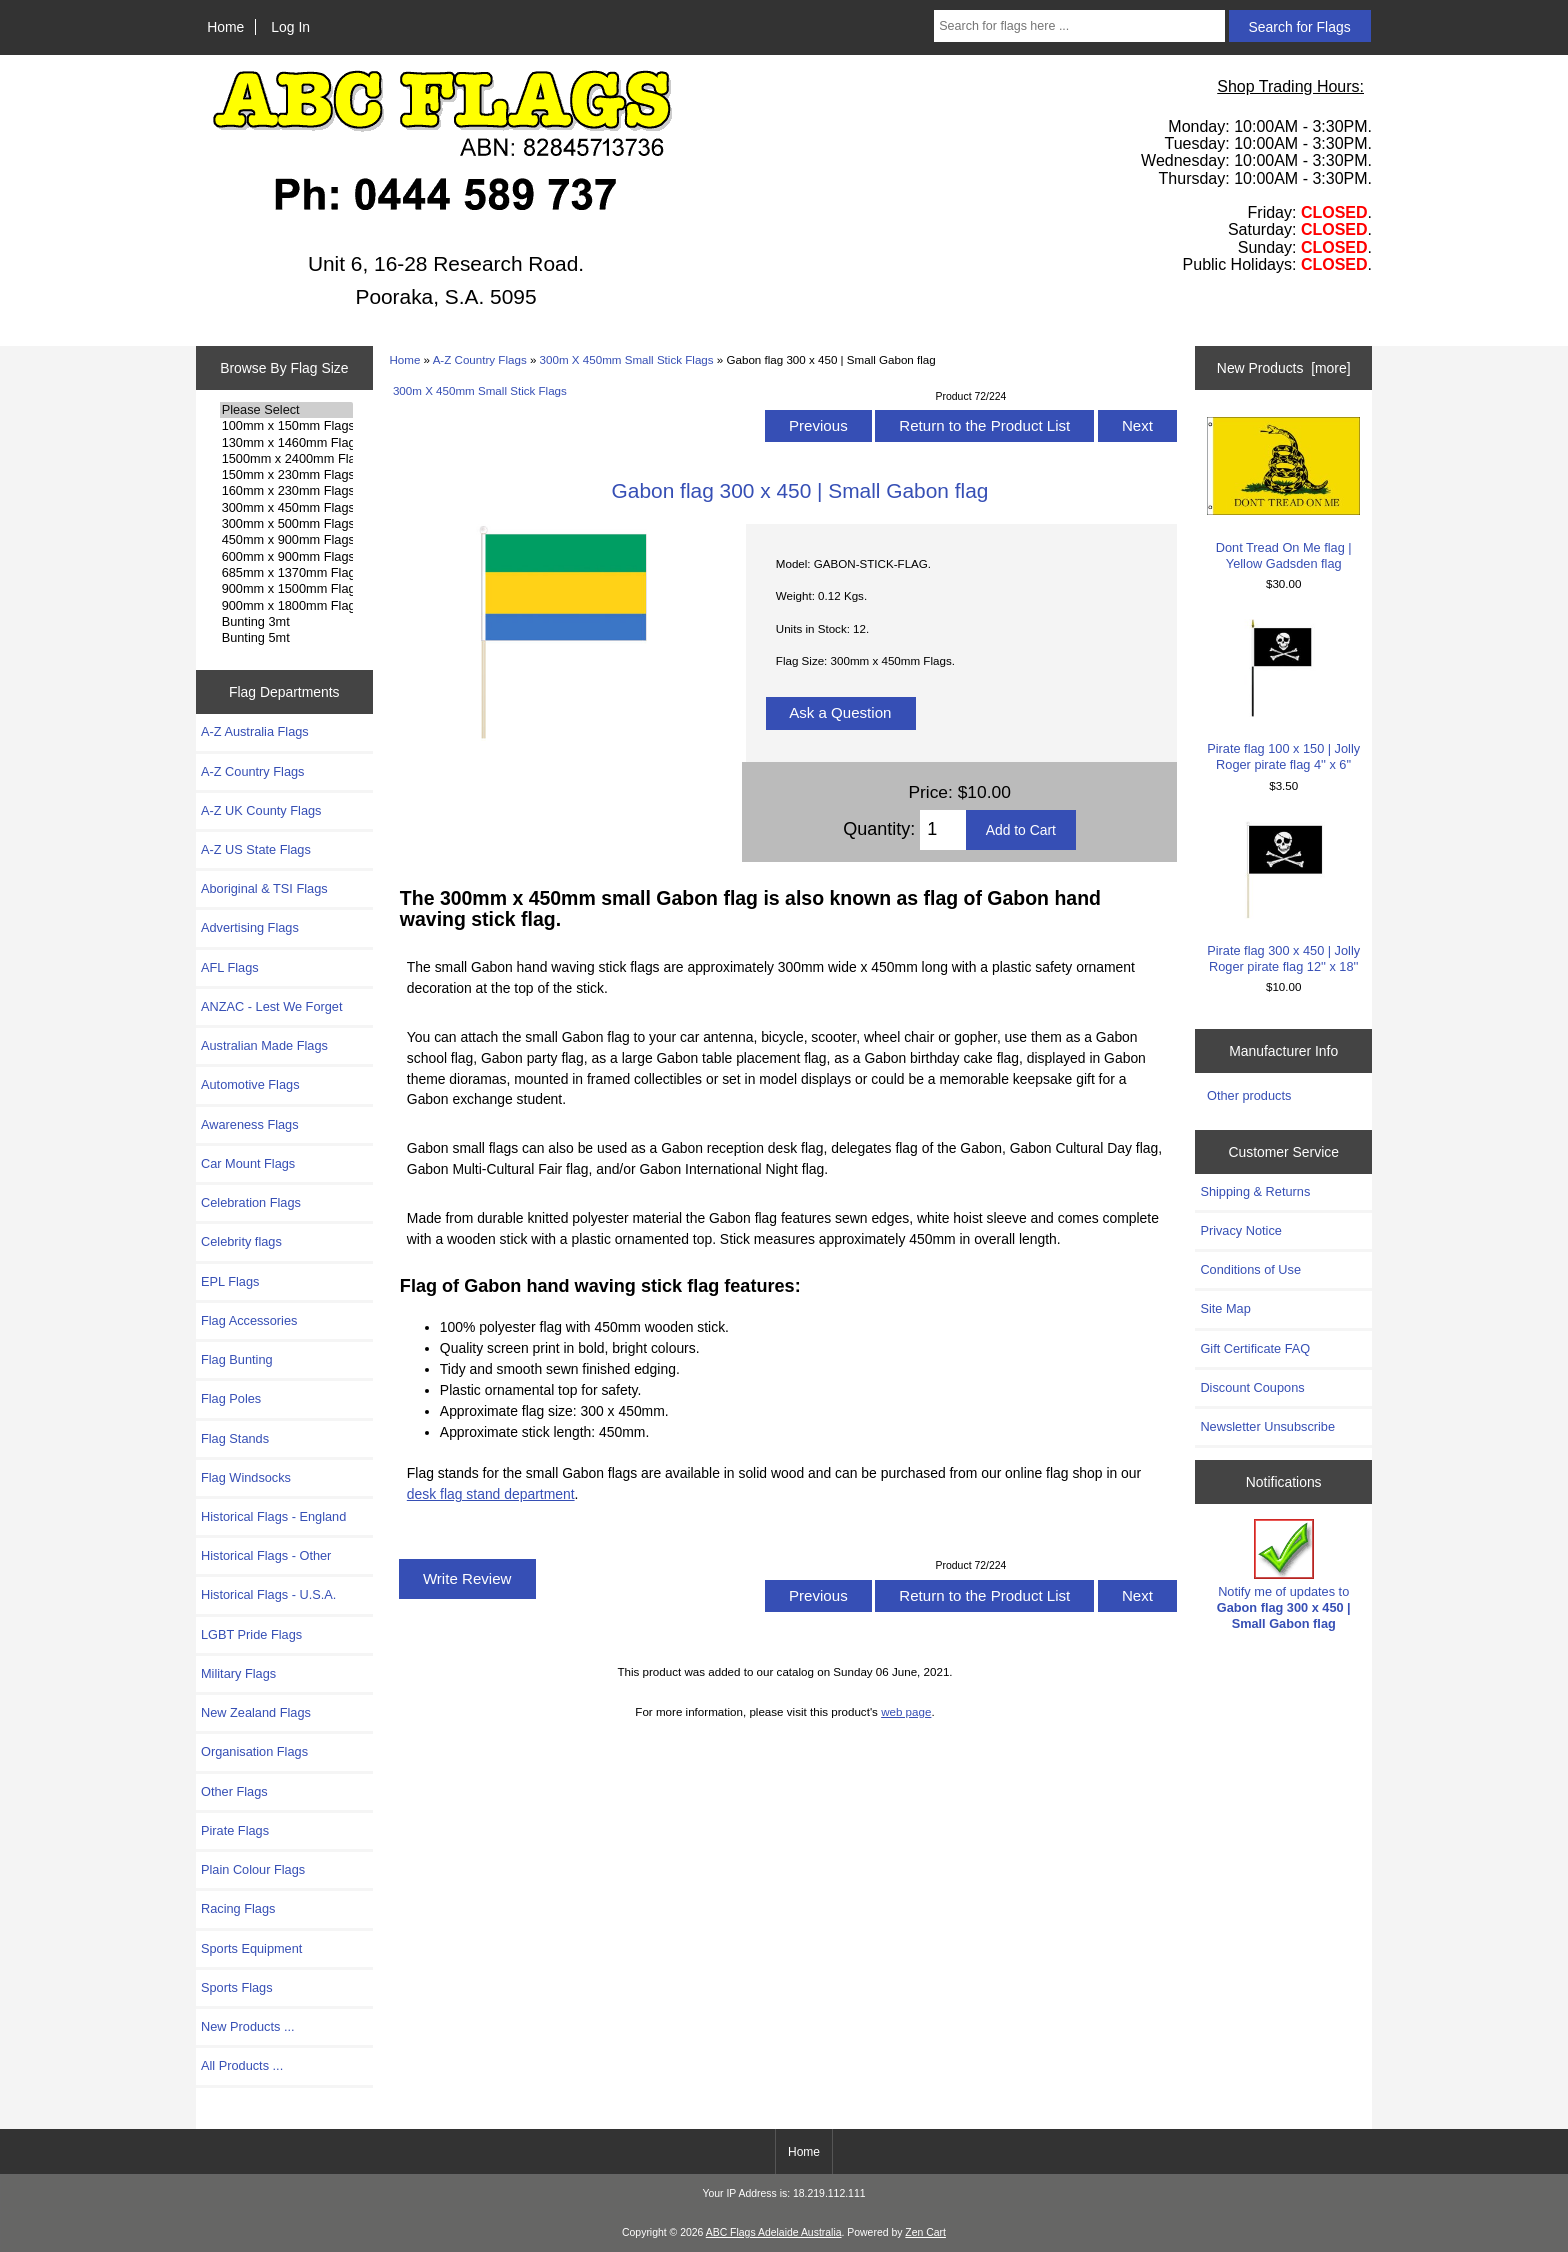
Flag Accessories (249, 1320)
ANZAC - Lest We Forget (271, 1006)
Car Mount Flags (248, 1163)
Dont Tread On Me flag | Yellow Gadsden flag (1283, 493)
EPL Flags (230, 1281)
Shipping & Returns (1255, 1191)
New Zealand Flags (256, 1712)
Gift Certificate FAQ (1255, 1348)
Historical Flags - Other (266, 1555)
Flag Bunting (237, 1359)
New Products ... (248, 2026)
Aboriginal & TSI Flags (264, 888)
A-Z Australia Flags (255, 731)
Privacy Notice (1240, 1230)
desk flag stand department (491, 1494)
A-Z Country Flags (480, 359)
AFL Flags (230, 967)
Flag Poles (231, 1398)
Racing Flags (238, 1908)
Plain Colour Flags (253, 1869)
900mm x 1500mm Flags (286, 589)
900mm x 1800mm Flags (286, 606)
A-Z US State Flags (256, 849)
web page (906, 1711)
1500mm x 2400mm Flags (286, 459)
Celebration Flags (251, 1202)
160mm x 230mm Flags (286, 491)
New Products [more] (1284, 368)
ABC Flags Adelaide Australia (774, 2232)
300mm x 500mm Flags (286, 524)
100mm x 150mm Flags (286, 426)
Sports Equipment (251, 1948)
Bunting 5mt (286, 638)
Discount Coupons (1252, 1387)
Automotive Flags (250, 1084)
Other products (1249, 1095)
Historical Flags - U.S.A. (268, 1594)
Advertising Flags (250, 927)
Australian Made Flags (264, 1045)
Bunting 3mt (286, 622)
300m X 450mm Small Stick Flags (627, 359)
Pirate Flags (235, 1830)
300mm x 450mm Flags (286, 508)
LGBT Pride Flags (251, 1634)
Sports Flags (237, 1987)
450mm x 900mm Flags (286, 540)
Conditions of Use (1250, 1269)
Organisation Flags (254, 1751)
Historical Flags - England (273, 1516)
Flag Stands (235, 1438)
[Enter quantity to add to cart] (942, 830)
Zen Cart (925, 2232)
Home (225, 27)
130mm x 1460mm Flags (286, 443)
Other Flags (234, 1791)
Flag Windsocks (246, 1477)
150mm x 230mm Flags (286, 475)
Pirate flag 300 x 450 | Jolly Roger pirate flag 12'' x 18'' (1283, 897)
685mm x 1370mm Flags (286, 573)
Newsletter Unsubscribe (1267, 1426)
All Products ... (242, 2065)
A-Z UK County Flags (261, 810)
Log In (290, 27)
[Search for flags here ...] (1079, 26)
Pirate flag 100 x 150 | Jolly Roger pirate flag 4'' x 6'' (1283, 695)
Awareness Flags (250, 1124)
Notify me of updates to (1284, 1575)
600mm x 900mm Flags (286, 557)
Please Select (286, 410)
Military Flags (238, 1673)
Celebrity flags (241, 1241)
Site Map (1225, 1308)
